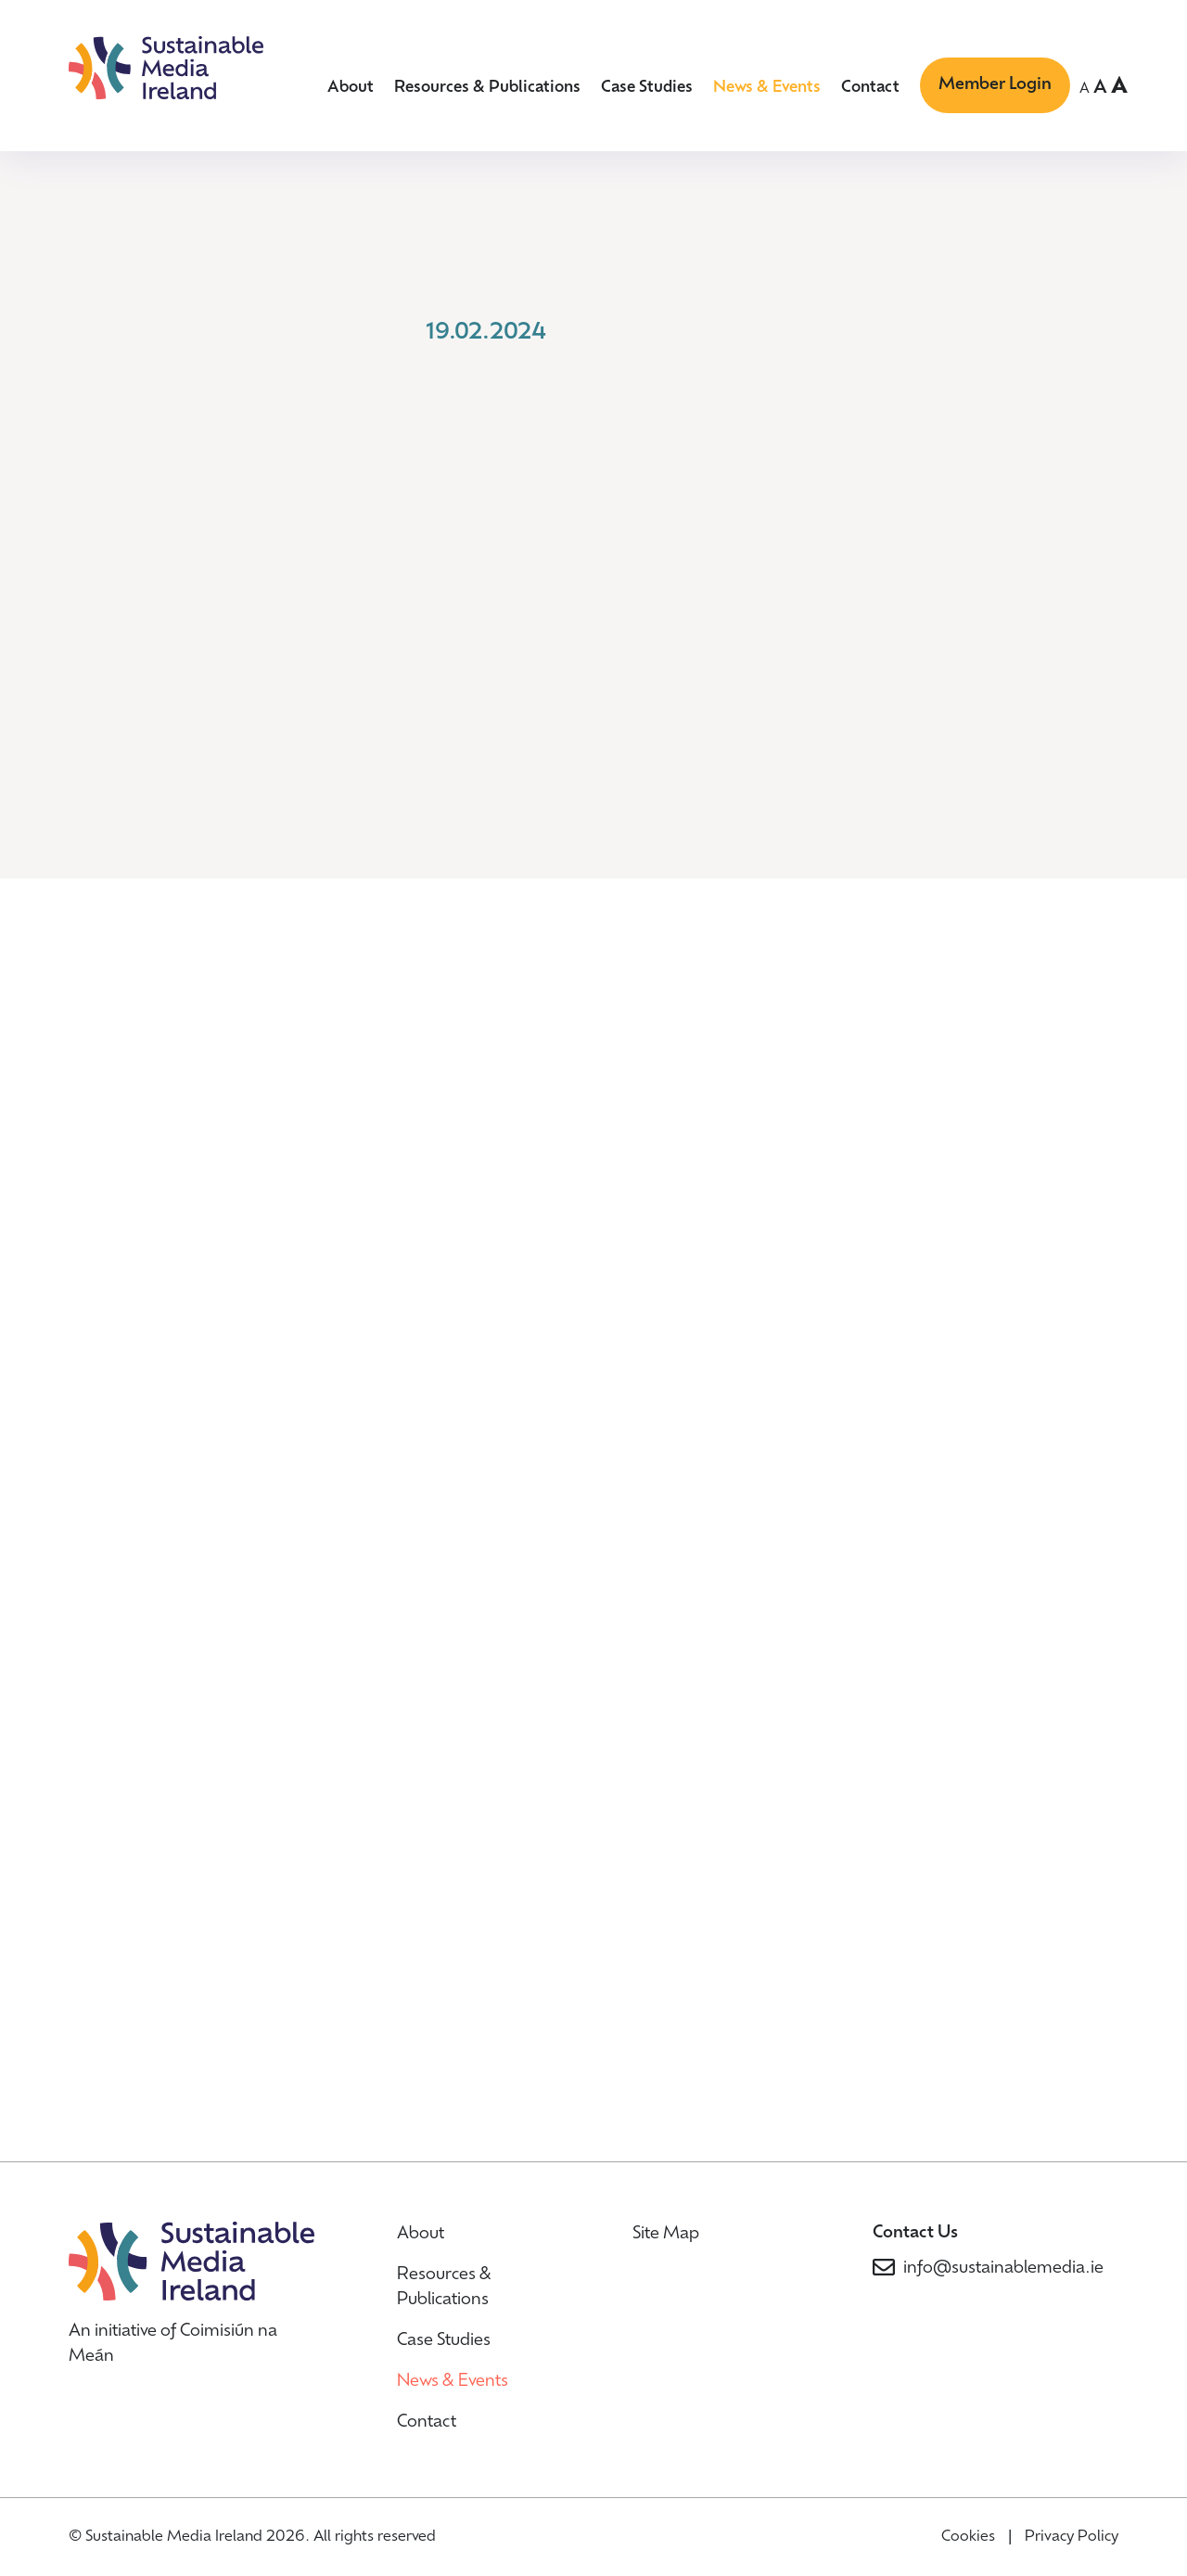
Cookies (968, 2537)
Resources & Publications (487, 88)
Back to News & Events (201, 377)
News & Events (767, 88)
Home (95, 231)
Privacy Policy (1071, 2537)
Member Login (995, 85)
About (350, 88)
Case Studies (647, 88)
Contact (870, 88)
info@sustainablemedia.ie (1003, 2268)
